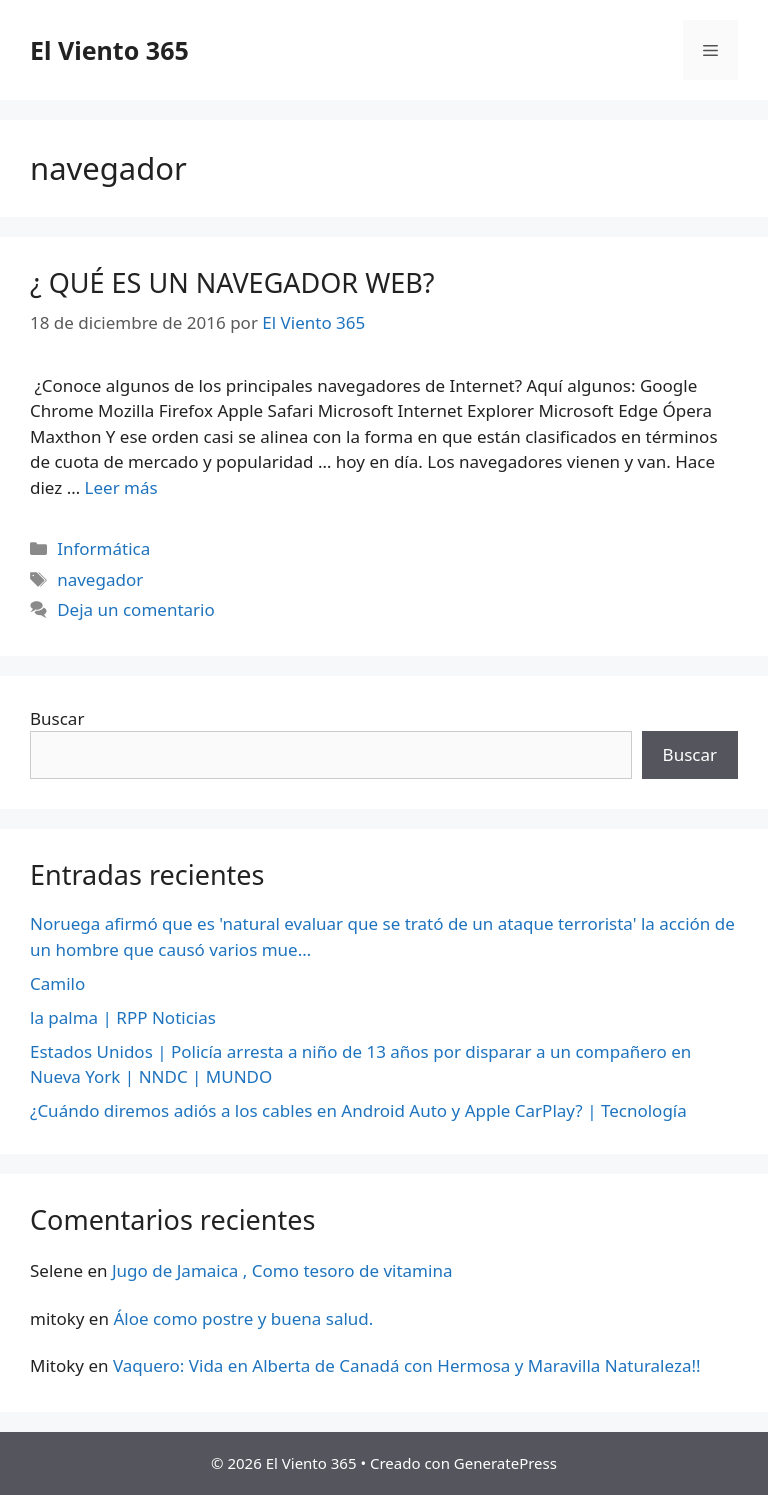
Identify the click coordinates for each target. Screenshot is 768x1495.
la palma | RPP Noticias (123, 1017)
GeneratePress (505, 1463)
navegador (100, 579)
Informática (103, 548)
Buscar (57, 718)
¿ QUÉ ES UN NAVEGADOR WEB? (232, 282)
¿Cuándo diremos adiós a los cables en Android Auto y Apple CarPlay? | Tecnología (358, 1110)
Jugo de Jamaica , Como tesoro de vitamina (282, 1270)
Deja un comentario (136, 609)
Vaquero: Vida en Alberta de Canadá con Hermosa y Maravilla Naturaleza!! (407, 1365)
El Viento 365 (109, 50)
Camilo (57, 983)
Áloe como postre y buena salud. (243, 1318)
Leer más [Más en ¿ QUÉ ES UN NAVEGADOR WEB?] (121, 487)
